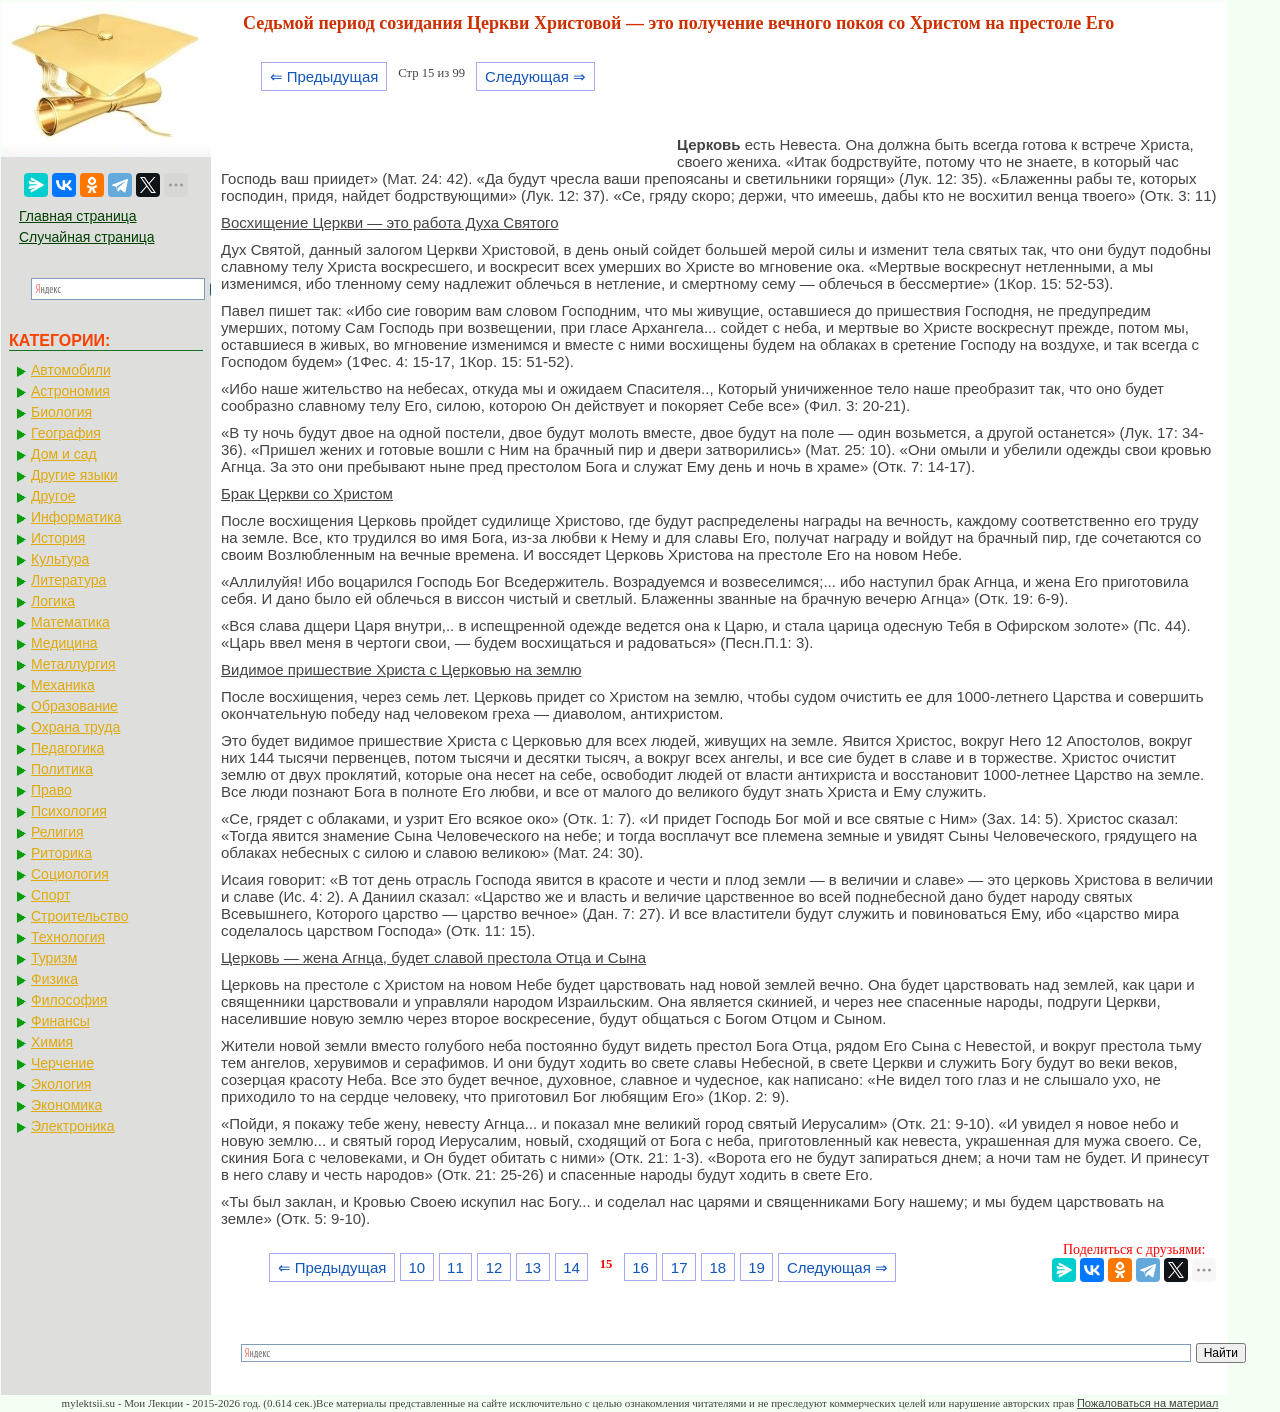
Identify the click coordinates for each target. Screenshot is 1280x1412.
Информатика (76, 517)
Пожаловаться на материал (1147, 1403)
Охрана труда (75, 727)
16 (640, 1267)
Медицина (64, 643)
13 (532, 1267)
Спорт (50, 895)
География (66, 433)
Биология (61, 412)
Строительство (79, 916)
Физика (54, 979)
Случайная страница (87, 237)
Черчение (62, 1063)
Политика (62, 769)
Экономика (66, 1105)
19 (756, 1267)
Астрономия (70, 391)
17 (679, 1267)
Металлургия (73, 664)
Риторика (61, 853)
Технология (68, 937)
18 (718, 1267)
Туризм (54, 958)
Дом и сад (64, 454)
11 (455, 1267)
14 (571, 1267)
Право (51, 790)
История (58, 538)
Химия (52, 1042)
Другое (53, 496)
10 (416, 1267)
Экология (61, 1084)
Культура (60, 559)
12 (494, 1267)
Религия (57, 832)
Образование (74, 706)
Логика (53, 601)
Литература (68, 580)
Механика (63, 685)
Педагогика (67, 748)
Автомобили (71, 370)
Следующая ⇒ (535, 76)
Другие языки (74, 475)
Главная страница (78, 216)
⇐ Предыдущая (324, 76)
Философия (69, 1000)
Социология (70, 874)
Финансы (60, 1021)
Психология (69, 811)
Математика (70, 622)
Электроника (73, 1126)
